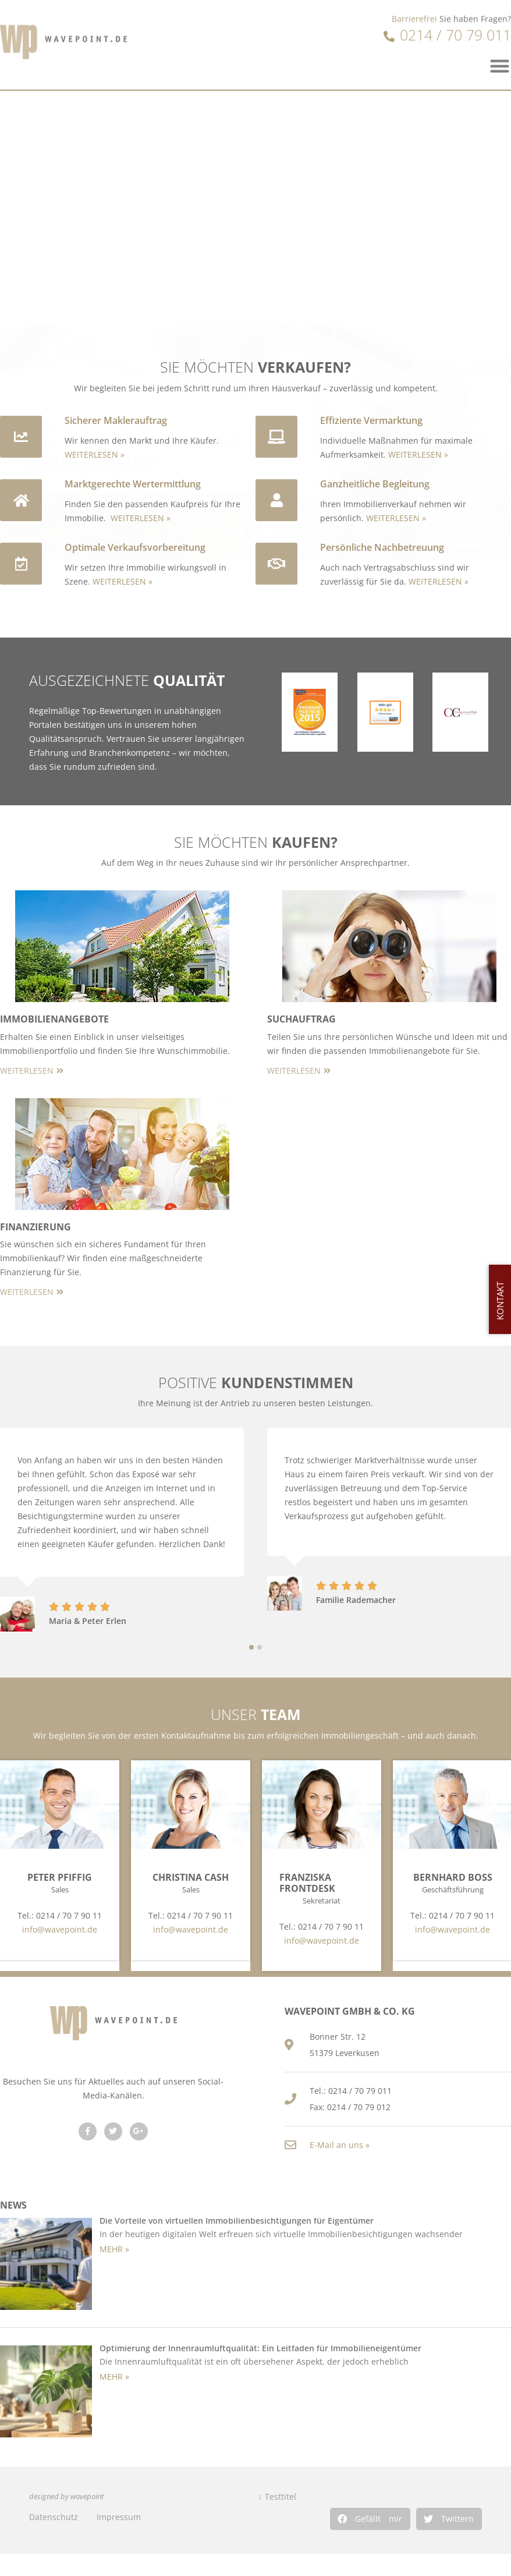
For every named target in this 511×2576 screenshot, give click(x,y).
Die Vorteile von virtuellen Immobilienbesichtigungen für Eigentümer (237, 2220)
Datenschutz (53, 2516)
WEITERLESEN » (95, 454)
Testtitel (280, 2496)
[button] (370, 2519)
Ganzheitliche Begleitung (375, 483)
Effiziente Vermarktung (371, 420)
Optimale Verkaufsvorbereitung (135, 547)
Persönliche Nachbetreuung (382, 547)
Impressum (119, 2516)
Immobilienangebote (54, 1019)
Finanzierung (35, 1226)
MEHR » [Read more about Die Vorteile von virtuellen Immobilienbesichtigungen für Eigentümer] (114, 2249)
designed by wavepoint (66, 2496)
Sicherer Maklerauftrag (116, 420)
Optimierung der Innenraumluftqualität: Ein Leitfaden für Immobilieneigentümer (260, 2348)
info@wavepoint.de (59, 1929)
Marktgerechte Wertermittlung (133, 483)
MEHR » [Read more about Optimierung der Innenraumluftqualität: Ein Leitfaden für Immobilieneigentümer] (114, 2376)
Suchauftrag (301, 1019)
